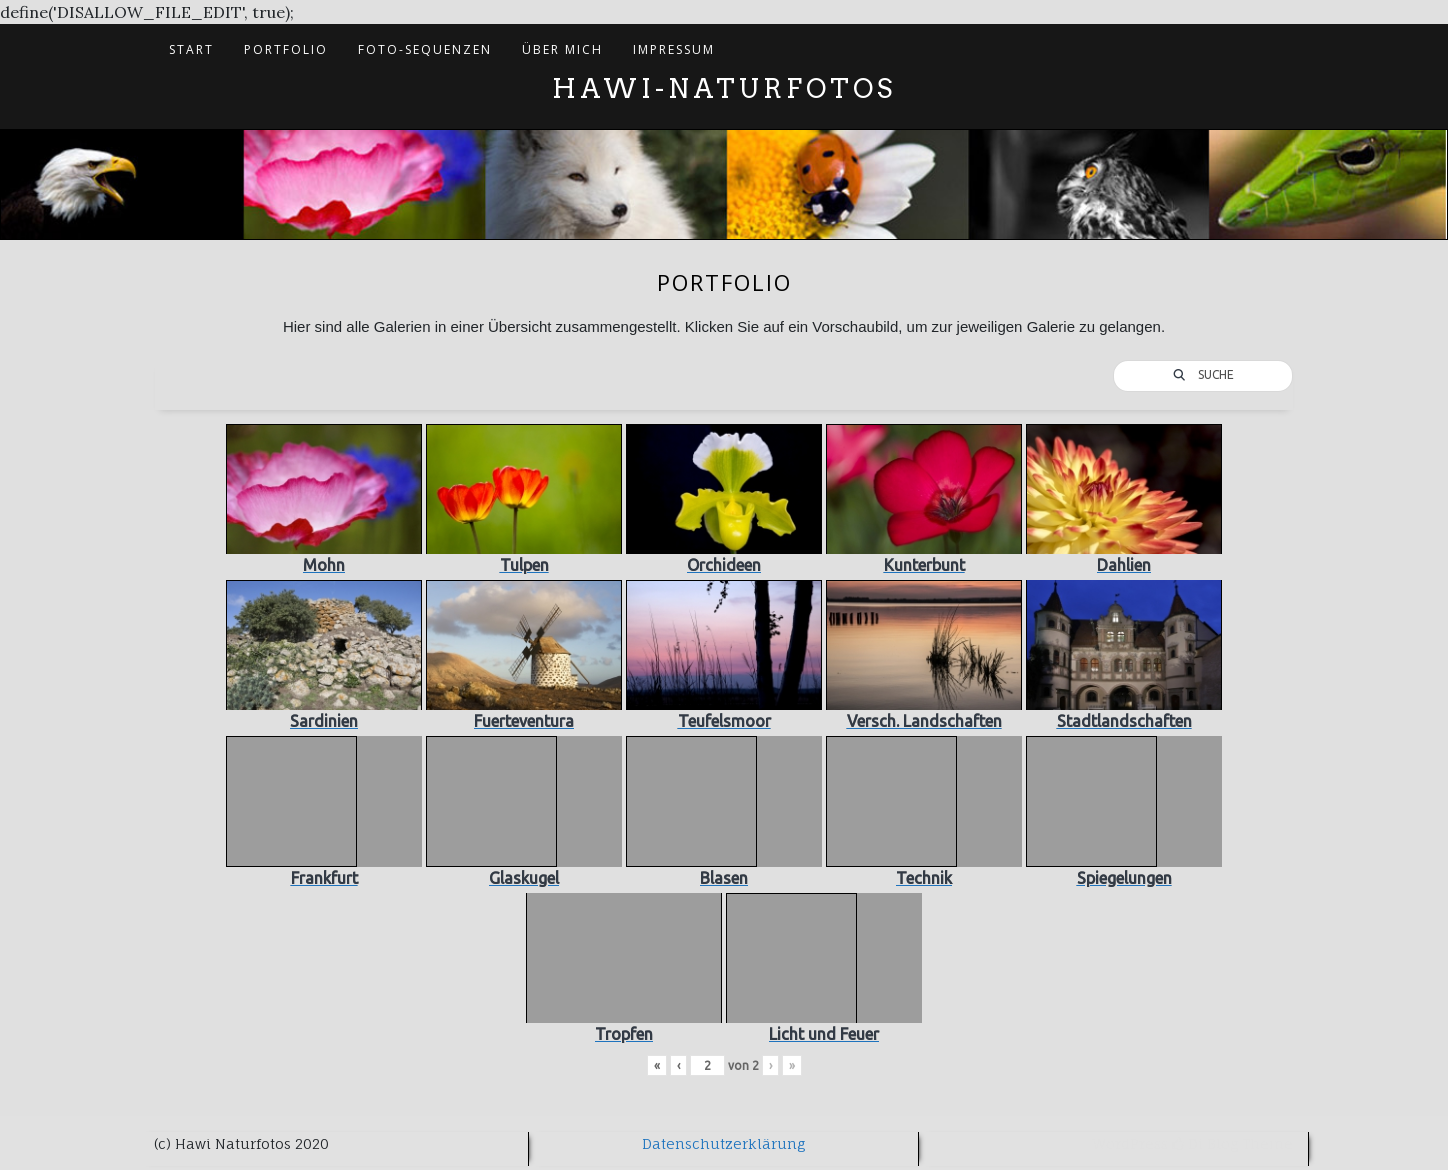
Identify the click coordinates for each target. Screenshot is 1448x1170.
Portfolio (286, 49)
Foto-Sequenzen (425, 49)
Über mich (562, 49)
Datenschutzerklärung (723, 1143)
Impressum (674, 49)
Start (191, 49)
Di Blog (1205, 1143)
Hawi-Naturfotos (724, 88)
